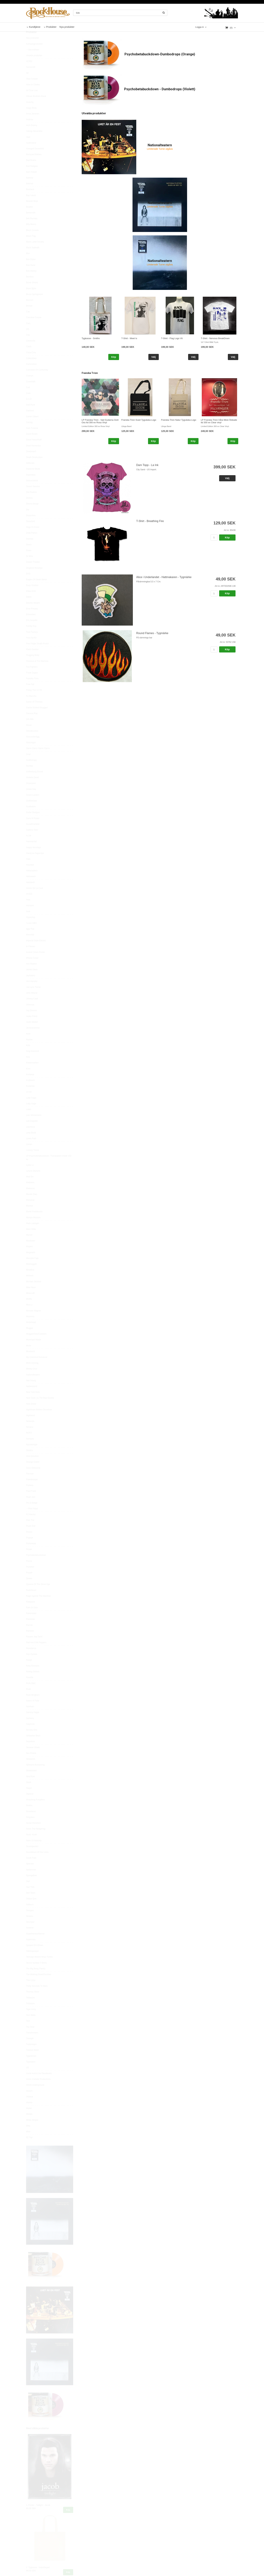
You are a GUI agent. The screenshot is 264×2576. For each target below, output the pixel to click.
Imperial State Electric (36, 948)
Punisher (30, 1574)
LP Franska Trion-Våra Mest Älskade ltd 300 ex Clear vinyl (219, 421)
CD (27, 337)
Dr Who (29, 564)
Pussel (29, 1580)
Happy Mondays (33, 855)
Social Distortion (33, 1831)
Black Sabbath (32, 255)
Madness (30, 1190)
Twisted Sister (32, 2058)
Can (28, 319)
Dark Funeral (32, 436)
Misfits (29, 1306)
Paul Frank (31, 1499)
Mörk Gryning (32, 1370)
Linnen (29, 1152)
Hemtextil (30, 890)
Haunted (30, 872)
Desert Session (33, 494)
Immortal (30, 942)
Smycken (30, 1825)
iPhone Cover (32, 965)
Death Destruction (34, 465)
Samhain (30, 1714)
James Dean (32, 977)
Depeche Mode (33, 476)
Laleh (28, 1117)
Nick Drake (31, 1411)
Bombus (30, 284)
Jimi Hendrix (31, 989)
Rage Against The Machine (38, 1603)
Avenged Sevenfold (35, 156)
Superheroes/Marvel (35, 1941)
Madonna (30, 1196)
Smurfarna (31, 1819)
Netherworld (31, 1394)
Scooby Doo (31, 1737)
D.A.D (29, 407)
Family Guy (31, 634)
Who (28, 2133)
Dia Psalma (31, 500)
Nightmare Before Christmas (39, 1417)
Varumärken (32, 57)
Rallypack (30, 1609)
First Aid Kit (31, 645)
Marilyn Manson (33, 1225)
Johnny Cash (32, 1006)
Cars (28, 331)
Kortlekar (30, 1082)
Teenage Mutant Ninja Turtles (39, 1964)
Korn (28, 1076)
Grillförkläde (31, 808)
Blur (28, 261)
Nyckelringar (32, 1452)
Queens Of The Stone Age (38, 1592)
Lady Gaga (31, 1105)
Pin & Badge (32, 1510)
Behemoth (30, 220)
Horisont (30, 913)
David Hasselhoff (34, 447)
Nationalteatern (33, 1382)
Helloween (31, 884)
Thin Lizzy (30, 1988)
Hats (28, 867)
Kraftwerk (30, 1088)
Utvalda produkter (34, 63)
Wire (28, 2139)
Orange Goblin (32, 1469)
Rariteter (30, 1638)
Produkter (51, 27)
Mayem (29, 1254)
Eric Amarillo (32, 628)
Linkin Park (31, 1146)
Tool (28, 2028)
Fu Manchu (31, 704)
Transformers (32, 2040)
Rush (28, 1697)
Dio (27, 517)
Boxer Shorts (32, 290)
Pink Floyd (32, 1516)
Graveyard (31, 791)
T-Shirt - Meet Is (129, 338)
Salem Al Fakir (32, 1708)
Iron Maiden (31, 971)
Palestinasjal (32, 1487)
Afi (27, 81)
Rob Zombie (31, 1662)
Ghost (29, 733)
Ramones (30, 1627)
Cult (28, 395)
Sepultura (30, 1749)
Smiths (29, 1813)
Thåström (30, 2005)
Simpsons (30, 1766)
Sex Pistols (31, 1761)
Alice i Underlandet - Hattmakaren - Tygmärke (164, 577)
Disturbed (30, 529)
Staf (28, 1889)
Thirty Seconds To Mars (37, 1994)
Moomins (30, 1324)
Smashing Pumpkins (35, 1807)
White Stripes (32, 2128)
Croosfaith (30, 389)
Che (28, 342)
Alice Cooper (32, 86)
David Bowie (32, 441)
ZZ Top (29, 2145)
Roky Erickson (32, 1673)
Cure (28, 401)
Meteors (29, 1283)
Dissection (30, 523)
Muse (28, 1353)
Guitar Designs (33, 820)
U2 (27, 2075)
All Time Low (32, 98)
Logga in (199, 27)
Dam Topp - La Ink (147, 465)
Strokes (29, 1924)
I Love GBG (31, 931)
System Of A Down (34, 1953)
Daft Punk (30, 412)
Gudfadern (31, 814)
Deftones (30, 471)
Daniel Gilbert (32, 424)
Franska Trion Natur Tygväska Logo (178, 420)
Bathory (29, 185)
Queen (29, 1586)
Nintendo (30, 1429)
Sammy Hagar (32, 1720)
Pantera (29, 1493)
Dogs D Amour (32, 535)
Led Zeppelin (32, 1128)
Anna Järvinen (32, 121)
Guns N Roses (32, 826)
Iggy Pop (30, 936)
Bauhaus (30, 197)
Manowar (30, 1208)
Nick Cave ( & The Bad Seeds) (40, 1405)
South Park (31, 1865)
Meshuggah (31, 1272)
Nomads (30, 1446)
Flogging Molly (32, 663)
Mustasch (30, 1359)
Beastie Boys (32, 209)
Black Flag (31, 244)
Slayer (29, 1796)
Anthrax (29, 127)
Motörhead (31, 1330)
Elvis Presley (32, 616)
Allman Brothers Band (36, 104)
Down (28, 558)
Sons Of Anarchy (33, 1848)
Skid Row (30, 1784)
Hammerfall (31, 849)
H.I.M (28, 843)
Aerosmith (30, 75)
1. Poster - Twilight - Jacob (38, 2513)
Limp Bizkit (31, 1140)
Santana (30, 1726)
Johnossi (30, 1012)
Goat (28, 762)
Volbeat (29, 2104)
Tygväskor (30, 2069)
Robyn (29, 1668)
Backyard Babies (33, 162)
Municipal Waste (33, 1347)
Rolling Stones (32, 1679)
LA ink (29, 1099)
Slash (28, 1790)
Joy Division (31, 1018)
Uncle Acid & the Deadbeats (39, 2081)
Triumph (30, 2046)
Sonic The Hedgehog (35, 1836)
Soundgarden (32, 1854)
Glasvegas (31, 750)
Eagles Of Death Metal (36, 587)
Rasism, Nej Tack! (34, 1644)
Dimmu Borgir (32, 511)
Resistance (31, 1656)
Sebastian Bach (33, 1743)
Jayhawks (30, 983)
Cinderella (30, 348)
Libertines (30, 1134)
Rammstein (31, 1621)
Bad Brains (31, 168)
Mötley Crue (31, 1376)
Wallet (29, 2116)
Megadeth (30, 1260)
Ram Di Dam (32, 1615)
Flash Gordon (32, 657)
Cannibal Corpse (33, 325)
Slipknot (29, 1801)
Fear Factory (32, 640)
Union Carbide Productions (38, 2087)
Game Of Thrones (34, 709)
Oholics (29, 1458)
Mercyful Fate (32, 1266)
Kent (28, 1041)
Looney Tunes (32, 1158)
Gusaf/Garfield (32, 832)
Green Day (31, 797)
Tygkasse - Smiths (91, 338)
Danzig (29, 430)
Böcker (29, 313)
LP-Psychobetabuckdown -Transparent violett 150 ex (48, 1165)
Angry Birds (31, 115)
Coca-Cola (31, 360)
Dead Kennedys (33, 453)
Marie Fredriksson (34, 1219)
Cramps (29, 383)
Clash (28, 354)
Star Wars (30, 1900)
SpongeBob (31, 1883)
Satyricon (30, 1732)
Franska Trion (32, 686)
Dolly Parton (31, 540)
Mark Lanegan (32, 1231)
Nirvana (29, 1435)
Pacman (30, 1481)
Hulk (28, 919)
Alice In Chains (33, 92)
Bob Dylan (30, 267)
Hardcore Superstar (35, 861)
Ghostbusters (32, 738)
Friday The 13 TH (34, 698)
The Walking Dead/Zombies (38, 1982)
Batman (29, 191)
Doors (29, 552)
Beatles (29, 214)
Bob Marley (31, 278)
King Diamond (32, 1059)
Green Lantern (32, 802)
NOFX (29, 1440)
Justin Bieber (32, 1030)
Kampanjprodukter (34, 51)
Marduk (29, 1213)
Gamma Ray (32, 721)
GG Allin (30, 727)
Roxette (29, 1685)
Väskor (29, 2110)
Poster (29, 1557)
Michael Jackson (33, 1289)
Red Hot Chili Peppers (36, 1650)
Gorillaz (29, 773)
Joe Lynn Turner (33, 995)
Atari (28, 145)
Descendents (32, 488)
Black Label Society (35, 249)
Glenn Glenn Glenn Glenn (38, 756)
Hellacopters (32, 878)
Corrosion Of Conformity (37, 377)
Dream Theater (33, 570)
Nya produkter (67, 27)
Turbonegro (31, 2052)
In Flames (30, 954)
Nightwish (30, 1423)
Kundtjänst (34, 27)
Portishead (31, 1551)
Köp (68, 2517)
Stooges (30, 1918)
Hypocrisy (30, 925)
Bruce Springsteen (34, 302)
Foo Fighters (32, 674)
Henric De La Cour (34, 896)
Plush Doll (30, 1533)
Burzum (29, 308)
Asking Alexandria (34, 139)
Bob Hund (30, 273)
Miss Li (29, 1312)
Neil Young (31, 1388)
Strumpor (30, 1929)
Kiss (28, 1064)
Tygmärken (31, 2064)
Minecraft (30, 1301)
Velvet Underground (35, 2092)
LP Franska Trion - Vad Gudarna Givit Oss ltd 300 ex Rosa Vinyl (100, 421)
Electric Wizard (33, 610)
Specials (30, 1871)
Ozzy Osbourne (33, 1475)
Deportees (30, 482)
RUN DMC (31, 1691)
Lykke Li (30, 1173)
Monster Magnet (33, 1318)
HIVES (29, 901)
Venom (29, 2098)
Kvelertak (30, 1094)
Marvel (29, 1242)
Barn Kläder (31, 179)
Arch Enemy (31, 133)
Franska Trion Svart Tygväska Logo (138, 420)
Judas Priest (31, 1024)
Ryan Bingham (33, 1702)
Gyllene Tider (32, 837)
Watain (29, 2122)
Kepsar (29, 1047)
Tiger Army (31, 2017)
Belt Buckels (31, 226)
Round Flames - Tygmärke (152, 633)
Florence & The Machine (37, 669)
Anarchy (30, 110)
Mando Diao (31, 1202)
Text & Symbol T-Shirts (36, 1970)
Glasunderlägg (32, 744)
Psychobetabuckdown (36, 1563)
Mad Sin (30, 1184)
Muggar (29, 1336)
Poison (29, 1539)
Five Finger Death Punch (37, 651)
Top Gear (30, 2034)
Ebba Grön (31, 599)
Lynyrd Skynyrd (33, 1178)
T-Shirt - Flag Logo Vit (172, 338)
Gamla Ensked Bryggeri (37, 715)
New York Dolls (33, 1400)
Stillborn (29, 1912)
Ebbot (28, 604)
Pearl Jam (30, 1505)
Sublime (29, 1935)
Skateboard (31, 1778)
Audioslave (31, 150)
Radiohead (31, 1598)
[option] (100, 328)
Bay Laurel (31, 203)
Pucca (29, 1569)
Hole (28, 907)
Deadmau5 (31, 459)
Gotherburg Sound (34, 779)
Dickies (29, 505)
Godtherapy (31, 768)
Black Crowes (32, 238)
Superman (30, 1947)
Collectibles (31, 366)
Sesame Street (33, 1755)
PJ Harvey (30, 1522)
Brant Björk (31, 296)
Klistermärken (32, 1070)
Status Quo (31, 1906)
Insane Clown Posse (35, 960)
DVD (28, 581)
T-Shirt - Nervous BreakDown (215, 338)
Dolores (29, 546)
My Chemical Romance (36, 1365)
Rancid (29, 1633)
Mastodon (30, 1248)
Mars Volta (31, 1237)
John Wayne (31, 1000)
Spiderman (31, 1877)
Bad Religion (32, 174)
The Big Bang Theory (35, 1976)
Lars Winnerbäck (33, 1123)
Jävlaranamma (33, 1035)
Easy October (32, 593)
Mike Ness (31, 1295)
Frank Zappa (32, 680)
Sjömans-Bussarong (35, 1772)
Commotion (31, 372)
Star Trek (30, 1895)
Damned (30, 418)
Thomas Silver (32, 1999)
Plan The (30, 1528)
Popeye (29, 1545)
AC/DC (29, 69)
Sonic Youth (31, 1842)
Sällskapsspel (32, 1959)
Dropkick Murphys (34, 575)
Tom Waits (31, 2023)
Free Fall (30, 692)
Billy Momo (31, 232)
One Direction (32, 1464)
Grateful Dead (32, 785)
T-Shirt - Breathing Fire (150, 521)
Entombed (30, 622)
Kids (28, 1053)
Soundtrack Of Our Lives (37, 1860)
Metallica (30, 1277)
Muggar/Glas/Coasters (36, 1341)
